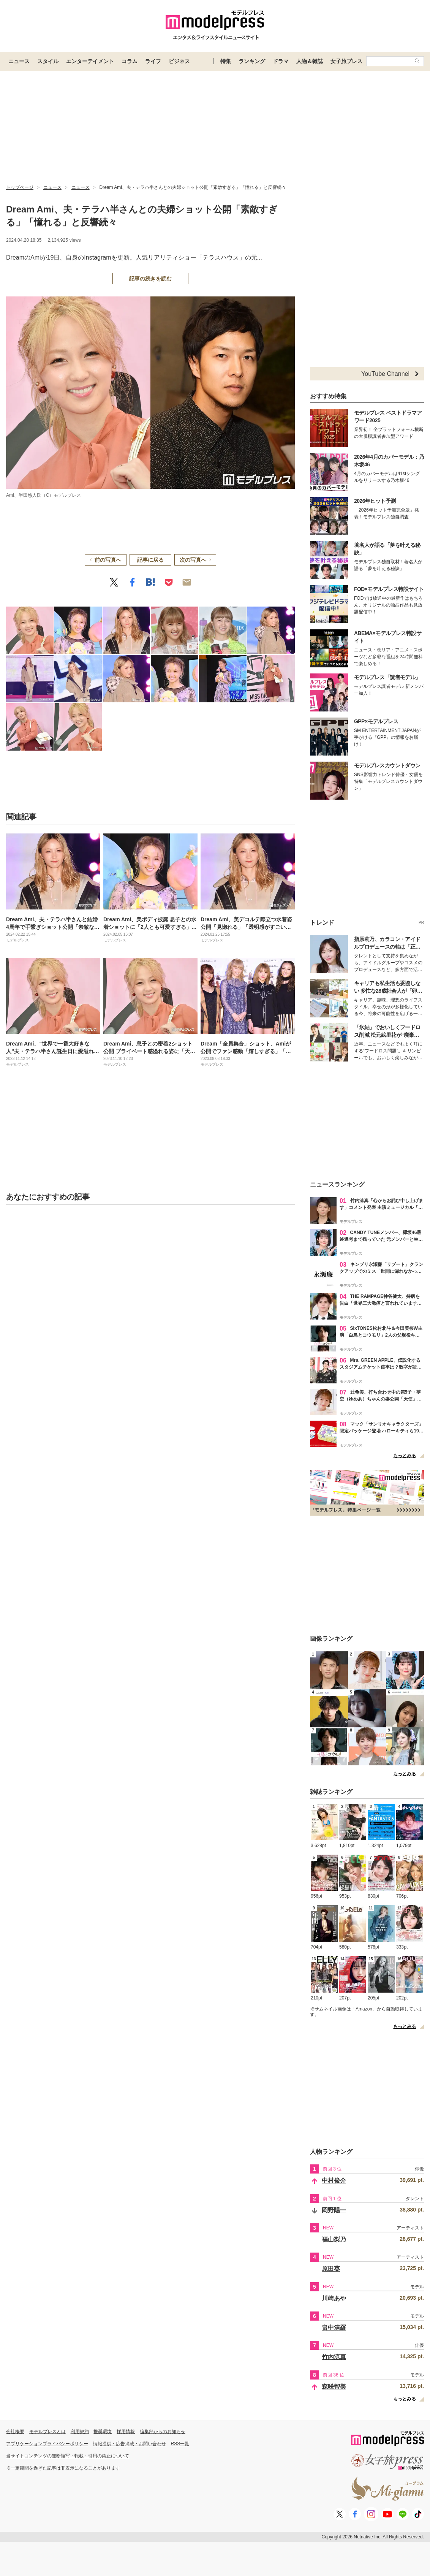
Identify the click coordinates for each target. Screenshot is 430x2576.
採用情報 (126, 2431)
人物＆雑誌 (309, 61)
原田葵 (331, 2268)
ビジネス (179, 61)
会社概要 (15, 2431)
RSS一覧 (180, 2443)
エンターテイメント (90, 61)
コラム (130, 61)
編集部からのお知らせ (162, 2431)
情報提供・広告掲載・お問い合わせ (129, 2443)
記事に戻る (150, 560)
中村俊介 (334, 2180)
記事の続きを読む (150, 279)
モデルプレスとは (47, 2431)
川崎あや (334, 2298)
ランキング (252, 61)
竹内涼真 (334, 2357)
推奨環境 (102, 2431)
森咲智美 (334, 2386)
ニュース (19, 61)
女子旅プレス (346, 61)
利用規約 (80, 2431)
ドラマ (281, 61)
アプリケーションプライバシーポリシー (47, 2443)
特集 (225, 61)
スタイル (47, 61)
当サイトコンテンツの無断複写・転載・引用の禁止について (67, 2456)
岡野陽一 (334, 2210)
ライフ (153, 61)
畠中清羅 (334, 2327)
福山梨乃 (334, 2239)
